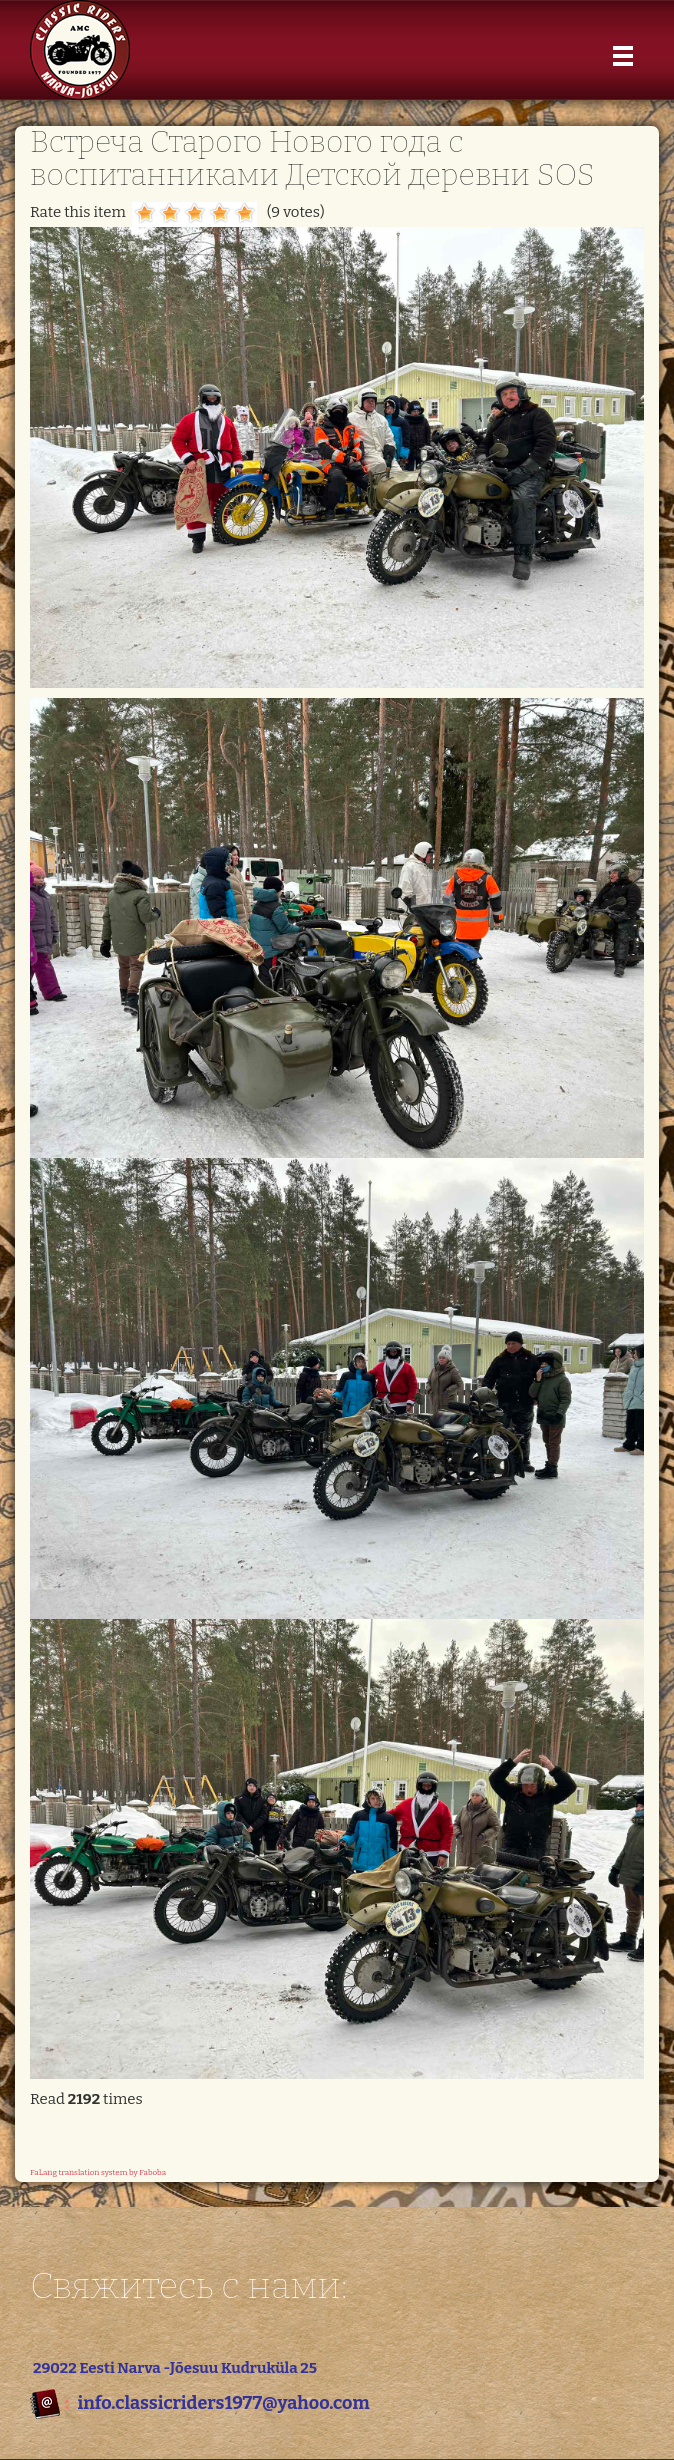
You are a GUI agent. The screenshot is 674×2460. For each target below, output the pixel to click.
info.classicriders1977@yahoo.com (223, 2403)
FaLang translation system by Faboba (98, 2172)
